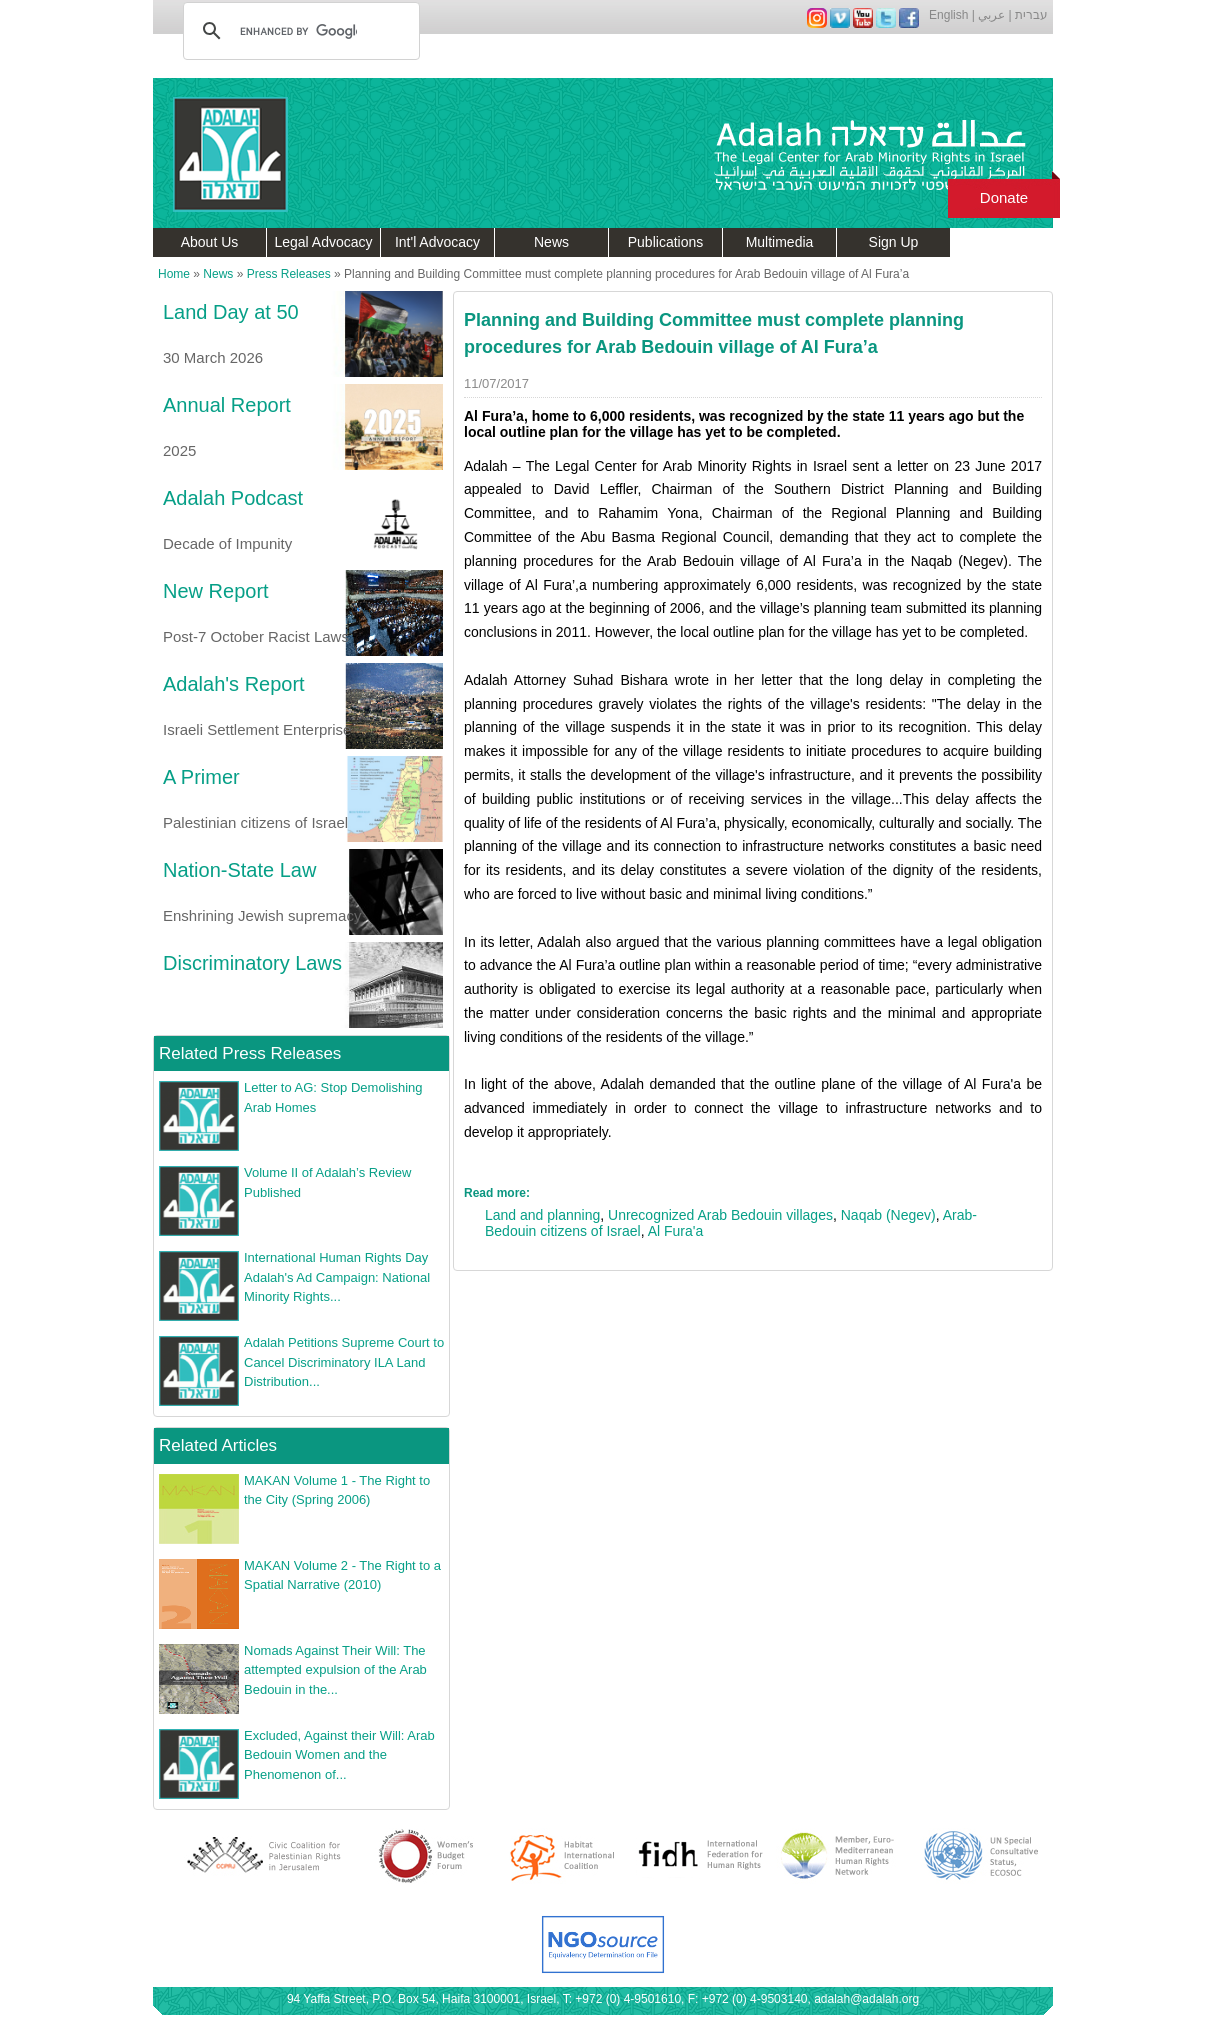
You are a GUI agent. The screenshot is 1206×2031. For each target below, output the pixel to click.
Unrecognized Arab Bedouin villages (720, 1215)
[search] (298, 31)
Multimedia (780, 242)
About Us (210, 242)
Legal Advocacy (323, 242)
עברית (1031, 15)
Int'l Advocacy (437, 242)
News (551, 242)
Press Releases (289, 274)
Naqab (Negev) (888, 1215)
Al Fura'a (676, 1231)
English (948, 15)
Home (174, 274)
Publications (666, 242)
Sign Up (894, 242)
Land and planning (542, 1215)
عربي (991, 15)
